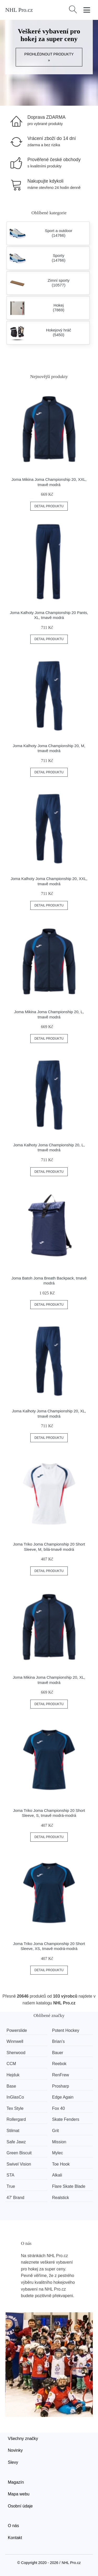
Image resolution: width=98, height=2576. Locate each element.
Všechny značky (23, 2438)
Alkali (57, 2175)
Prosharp (60, 2086)
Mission (59, 2142)
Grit (55, 2130)
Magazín (16, 2482)
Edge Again (62, 2097)
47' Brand (15, 2197)
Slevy (13, 2462)
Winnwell (15, 2041)
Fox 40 (58, 2108)
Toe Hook (61, 2164)
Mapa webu (19, 2494)
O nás (13, 2525)
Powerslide (17, 2030)
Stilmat (13, 2130)
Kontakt (15, 2537)
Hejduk (13, 2075)
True (11, 2186)
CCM (11, 2063)
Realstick (60, 2197)
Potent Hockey (65, 2030)
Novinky (15, 2450)
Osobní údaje (20, 2506)
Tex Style (15, 2108)
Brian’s (58, 2041)
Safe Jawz (16, 2142)
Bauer (57, 2052)
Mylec (57, 2153)
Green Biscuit (19, 2153)
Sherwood (16, 2052)
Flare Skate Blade (68, 2186)
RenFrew (60, 2075)
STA (10, 2175)
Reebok (59, 2063)
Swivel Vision (19, 2164)
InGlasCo (15, 2097)
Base (11, 2086)
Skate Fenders (65, 2119)
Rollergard (16, 2119)
